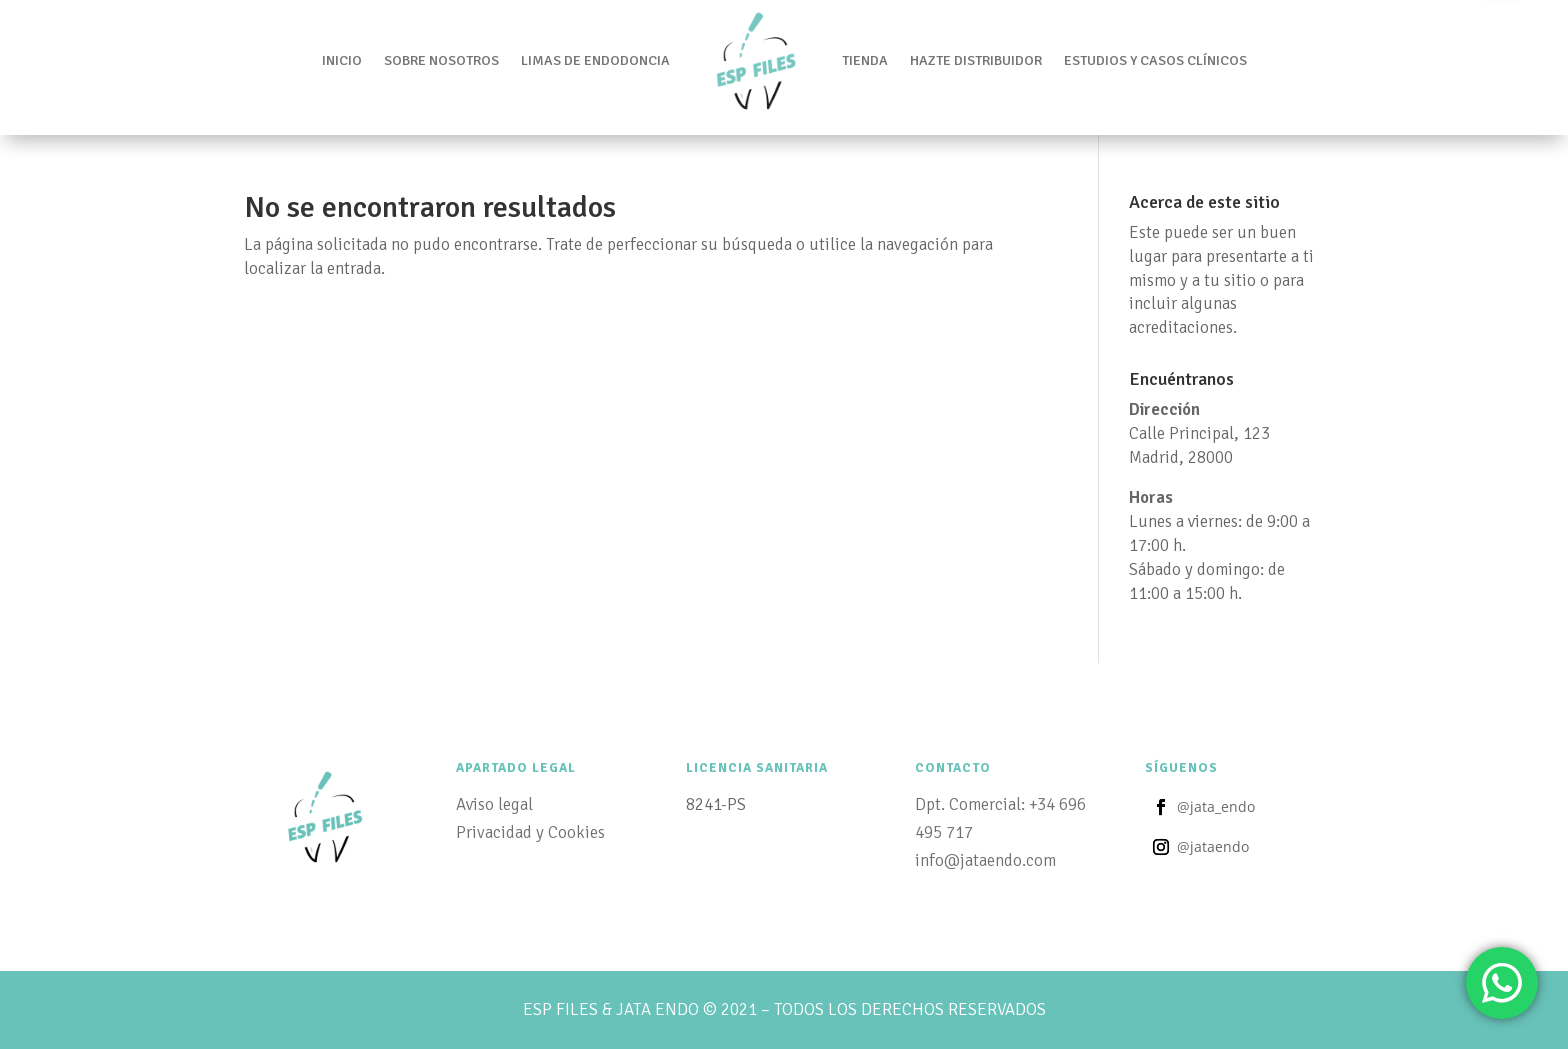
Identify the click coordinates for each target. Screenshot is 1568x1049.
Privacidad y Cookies (530, 832)
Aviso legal (494, 804)
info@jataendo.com (985, 860)
